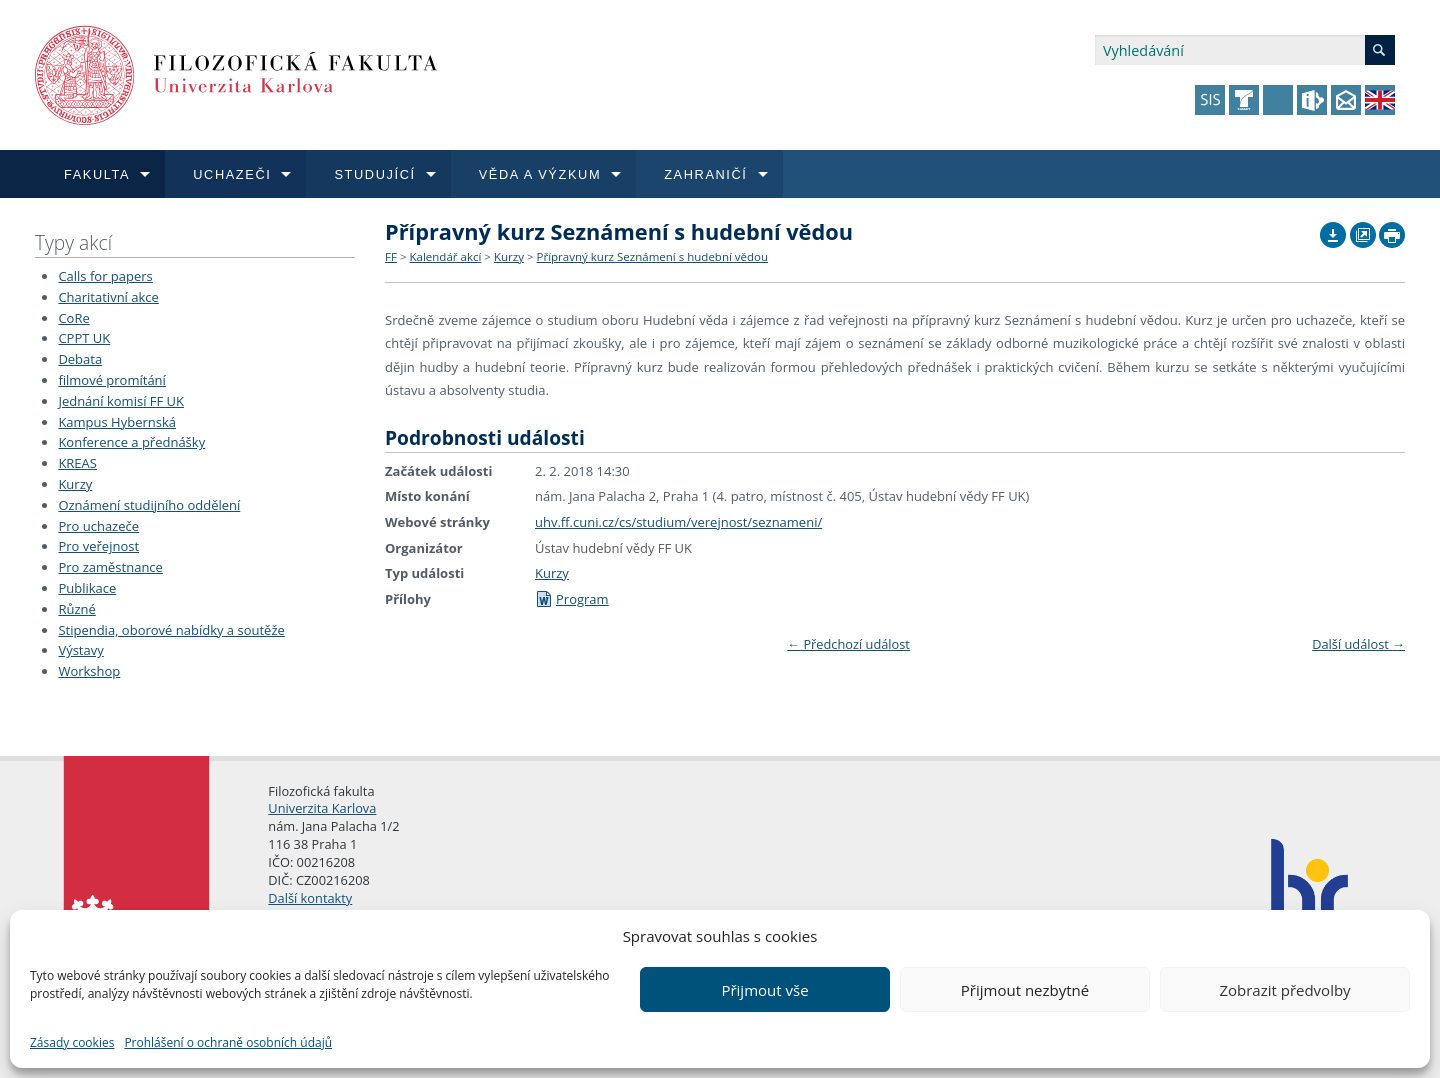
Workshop (89, 671)
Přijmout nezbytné (1025, 990)
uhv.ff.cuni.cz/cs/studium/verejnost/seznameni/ (678, 522)
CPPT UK (84, 338)
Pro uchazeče (98, 526)
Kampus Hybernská (117, 422)
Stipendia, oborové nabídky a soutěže (171, 630)
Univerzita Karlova (322, 808)
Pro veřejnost (98, 546)
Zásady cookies (72, 1042)
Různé (76, 609)
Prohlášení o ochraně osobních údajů (228, 1042)
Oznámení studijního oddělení (149, 505)
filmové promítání (111, 380)
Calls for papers (105, 276)
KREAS (77, 463)
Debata (80, 359)
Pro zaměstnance (110, 567)
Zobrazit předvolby (1284, 990)
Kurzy (75, 484)
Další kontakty (310, 898)
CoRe (73, 318)
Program (572, 599)
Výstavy (80, 650)
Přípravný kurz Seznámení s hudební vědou (653, 256)
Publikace (87, 588)
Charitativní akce (108, 297)
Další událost (1358, 644)
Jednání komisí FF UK (121, 401)
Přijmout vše (764, 990)
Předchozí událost (848, 644)
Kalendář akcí (445, 256)
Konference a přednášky (131, 442)
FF (391, 256)
